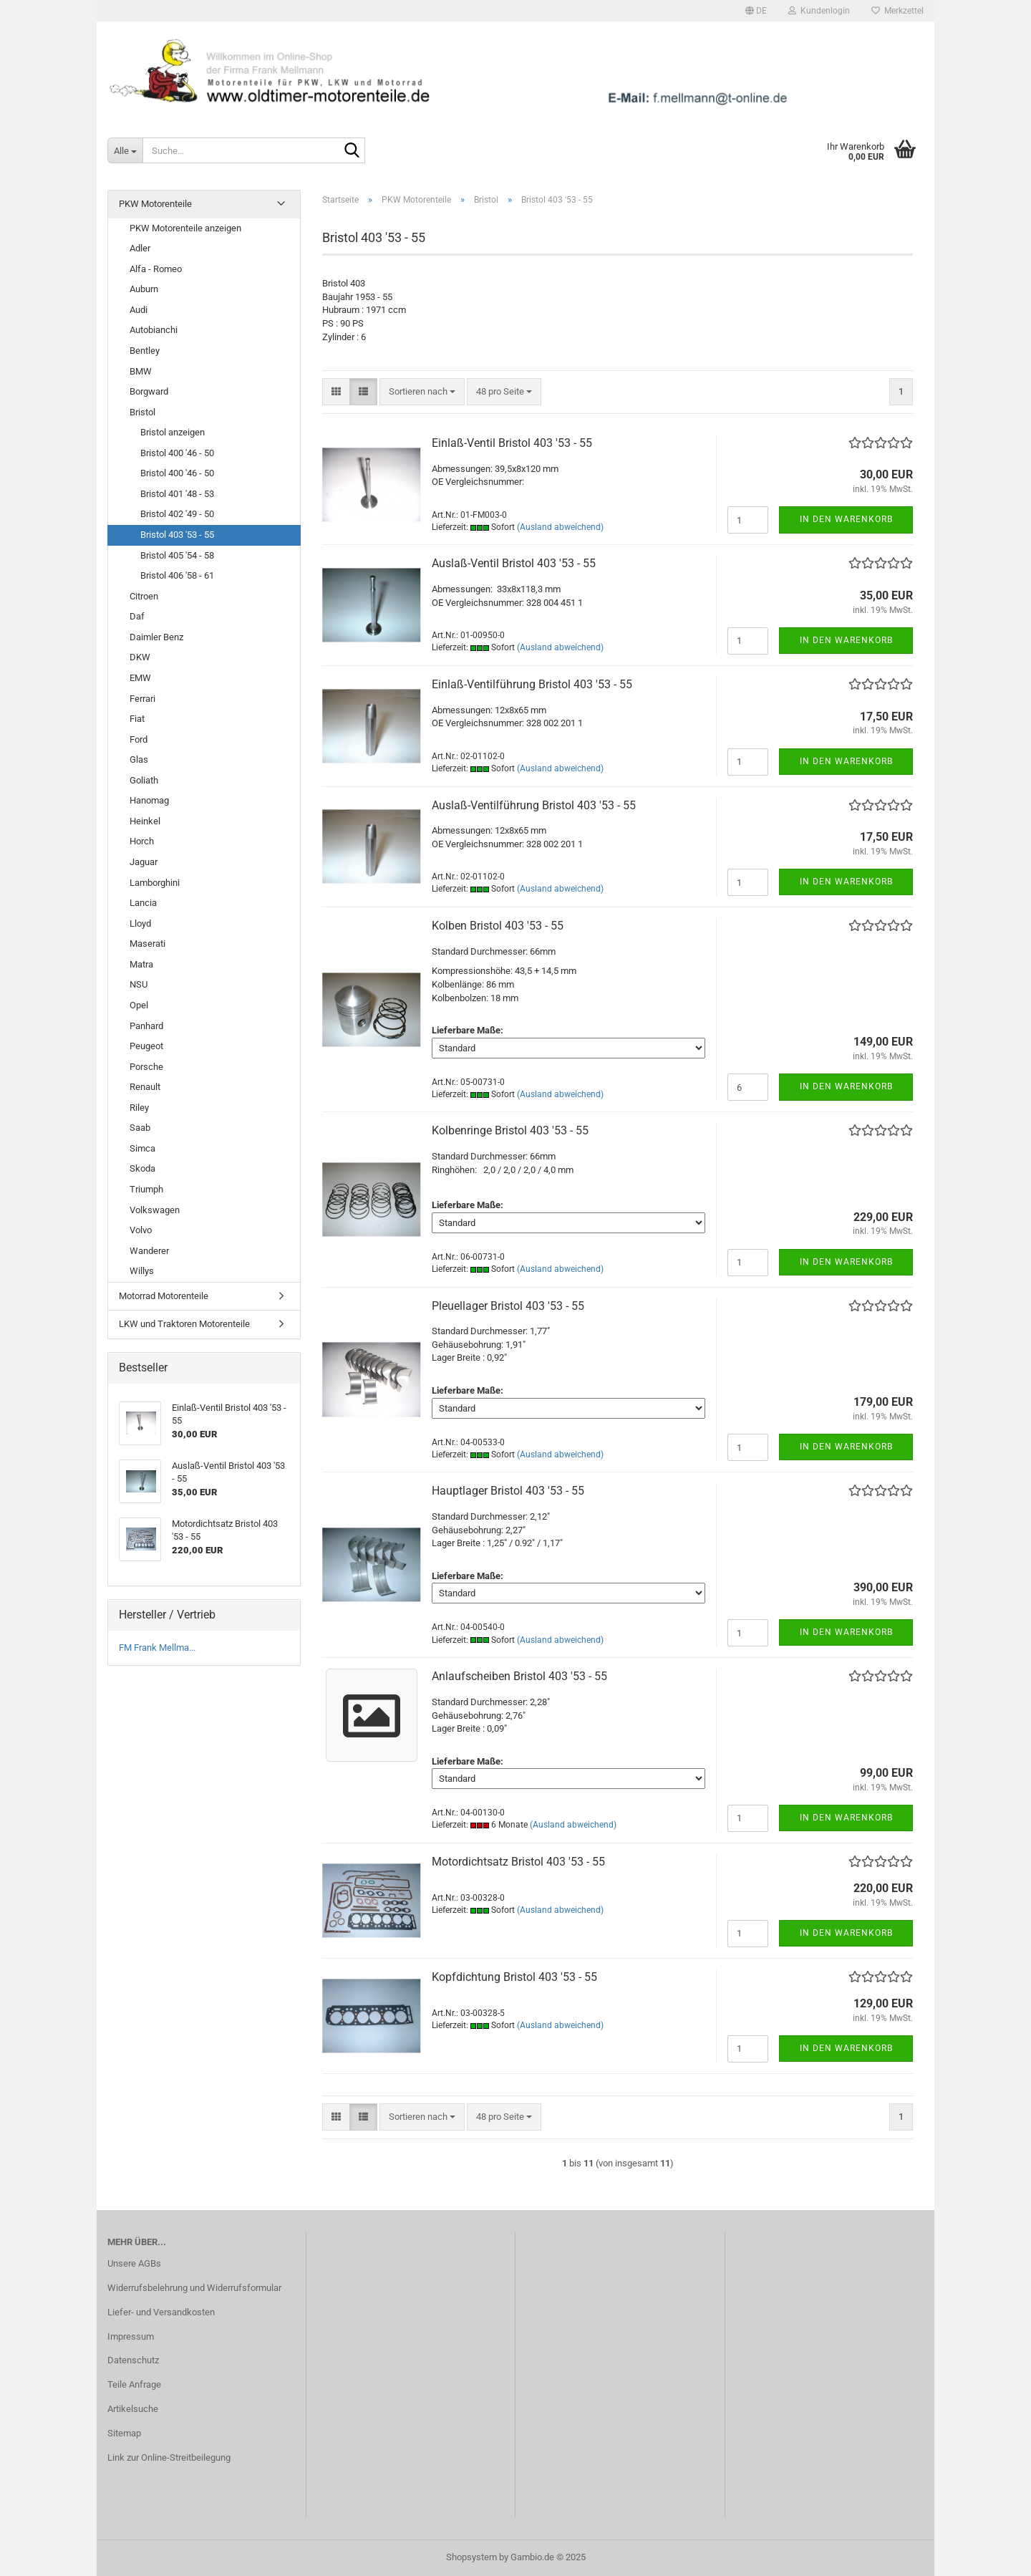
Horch (142, 841)
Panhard (146, 1026)
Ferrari (142, 698)
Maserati (147, 943)
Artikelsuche (132, 2408)
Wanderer (149, 1250)
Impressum (130, 2336)
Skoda (142, 1168)
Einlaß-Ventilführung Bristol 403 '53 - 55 (532, 684)
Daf (137, 616)
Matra (141, 964)
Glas (139, 759)
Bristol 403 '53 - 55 (177, 534)
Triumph (146, 1189)
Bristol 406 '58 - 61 (177, 575)
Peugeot (146, 1046)
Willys (142, 1270)
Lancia (143, 902)
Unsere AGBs (134, 2263)
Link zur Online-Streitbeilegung (169, 2457)
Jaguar (144, 862)
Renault (145, 1086)
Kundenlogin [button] (819, 11)
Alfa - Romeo (156, 269)
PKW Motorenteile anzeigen (185, 228)
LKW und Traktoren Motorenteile (184, 1323)
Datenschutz (133, 2360)
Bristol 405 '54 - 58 (177, 555)
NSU (138, 984)
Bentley (145, 350)
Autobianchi (154, 329)
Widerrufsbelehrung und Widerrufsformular (194, 2287)
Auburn (144, 289)
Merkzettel (897, 11)
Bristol (142, 412)
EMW (140, 677)
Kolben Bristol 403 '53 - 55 (497, 925)
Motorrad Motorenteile (163, 1296)
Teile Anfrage (134, 2384)
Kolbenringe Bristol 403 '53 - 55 (510, 1130)
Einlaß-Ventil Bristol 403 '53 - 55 (512, 443)
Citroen (144, 596)
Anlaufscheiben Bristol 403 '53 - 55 (519, 1676)
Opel (139, 1005)
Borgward (149, 391)
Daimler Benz (156, 637)
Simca (142, 1148)
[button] (756, 10)
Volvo (141, 1230)
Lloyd (140, 923)
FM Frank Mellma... (157, 1647)
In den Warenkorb (846, 519)
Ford (138, 739)
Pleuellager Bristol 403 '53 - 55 (508, 1306)
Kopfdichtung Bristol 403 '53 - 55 (514, 1977)
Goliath (144, 780)
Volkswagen (155, 1210)
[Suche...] (124, 150)
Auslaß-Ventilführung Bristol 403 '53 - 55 (534, 805)
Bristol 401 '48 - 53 (177, 493)
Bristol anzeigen (172, 432)
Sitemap (124, 2433)
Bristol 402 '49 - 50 (177, 513)
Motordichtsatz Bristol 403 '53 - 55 (518, 1861)
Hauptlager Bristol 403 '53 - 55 (508, 1490)
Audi (138, 309)
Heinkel (145, 821)
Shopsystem (471, 2557)
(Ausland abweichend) (560, 527)
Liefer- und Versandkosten (161, 2312)
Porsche (146, 1066)
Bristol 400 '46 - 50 (177, 453)
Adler (140, 248)
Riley (139, 1107)
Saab (140, 1127)
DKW (140, 657)
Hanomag (149, 800)
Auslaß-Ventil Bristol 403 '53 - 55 (514, 563)
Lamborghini (155, 882)
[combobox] (422, 392)
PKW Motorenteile (155, 203)
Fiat (137, 718)
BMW (141, 371)
